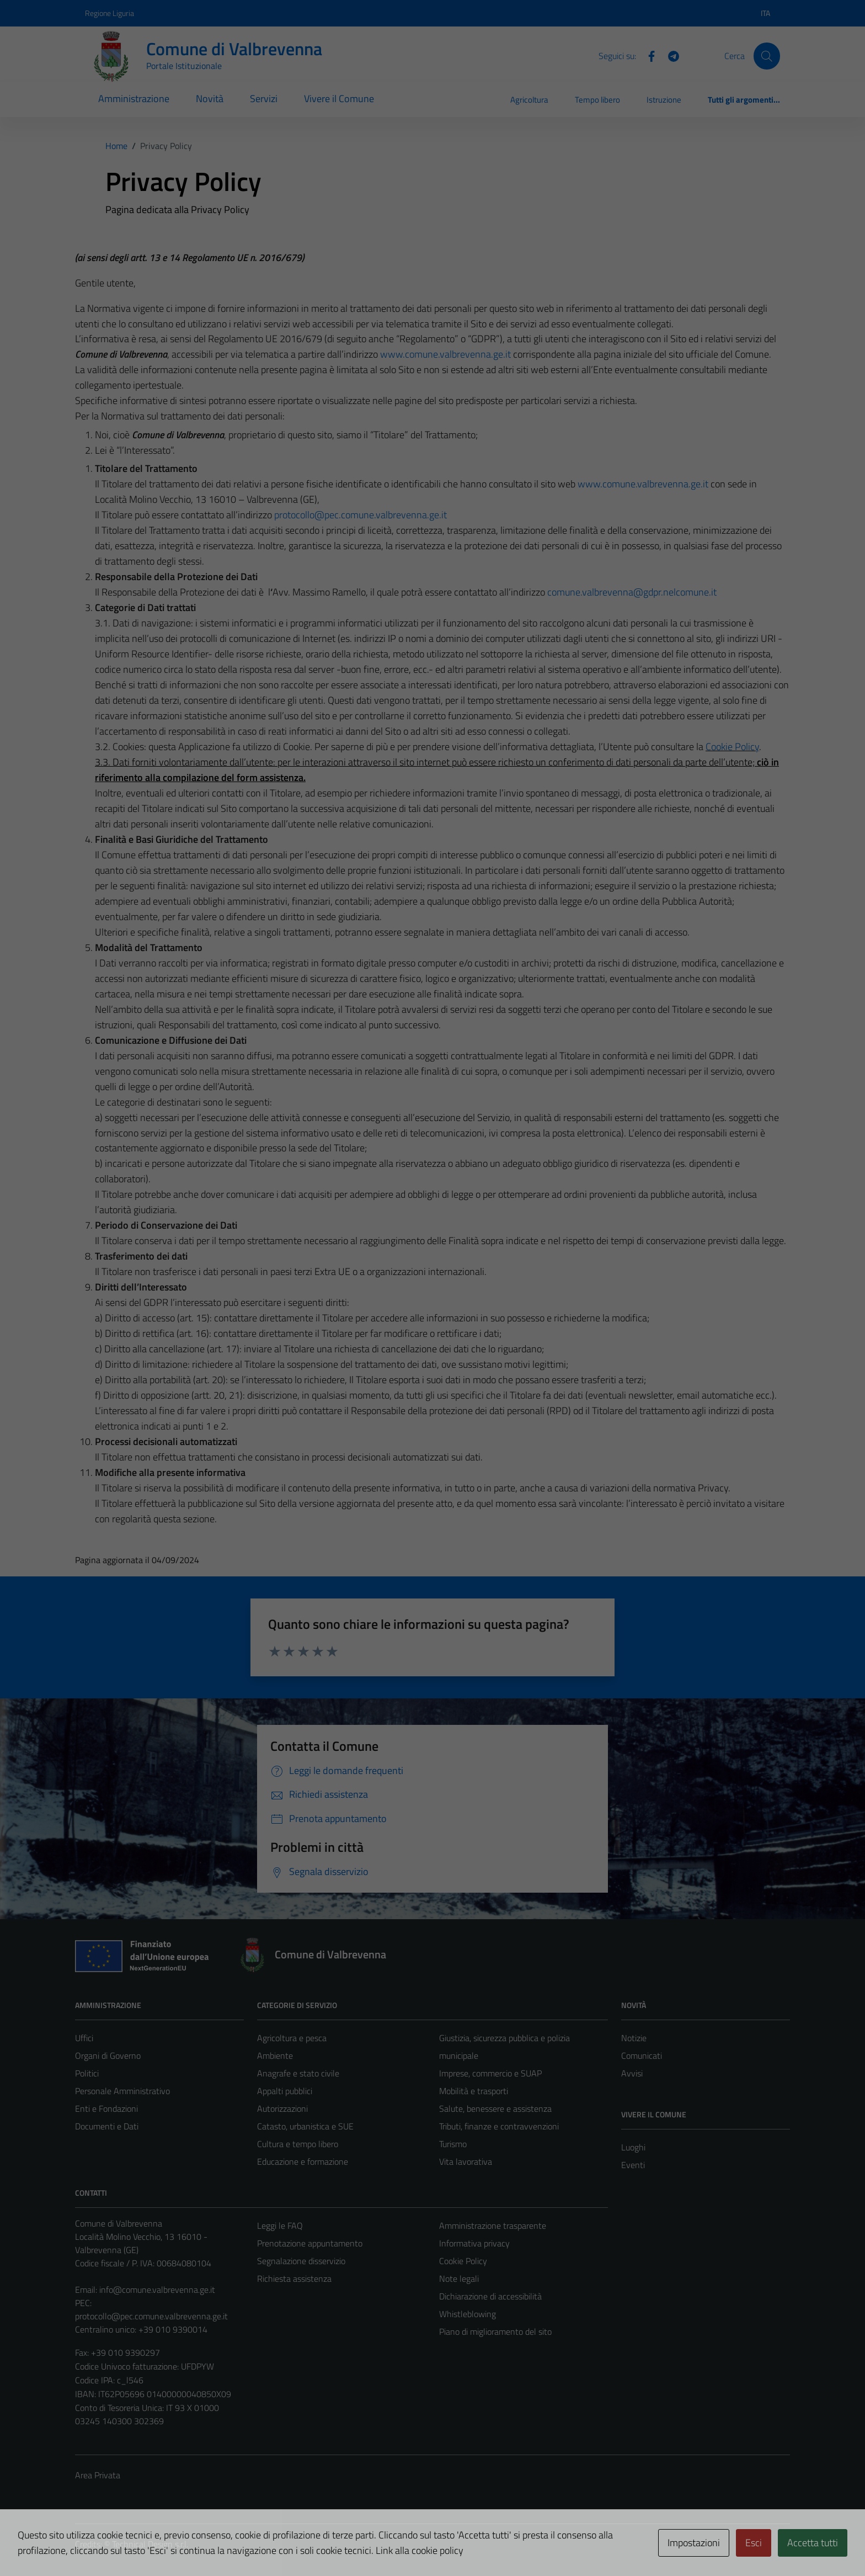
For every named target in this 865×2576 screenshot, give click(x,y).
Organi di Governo (108, 2055)
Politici (87, 2073)
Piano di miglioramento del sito (495, 2331)
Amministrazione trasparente (492, 2225)
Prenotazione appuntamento (309, 2243)
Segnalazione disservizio (301, 2260)
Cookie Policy (732, 746)
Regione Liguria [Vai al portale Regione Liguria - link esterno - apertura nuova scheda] (109, 13)
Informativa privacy (474, 2243)
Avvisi (632, 2073)
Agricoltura (529, 99)
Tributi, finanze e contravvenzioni (499, 2126)
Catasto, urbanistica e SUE (305, 2126)
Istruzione (664, 99)
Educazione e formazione (302, 2161)
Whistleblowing (467, 2313)
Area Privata (97, 2475)
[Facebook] (647, 55)
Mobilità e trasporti (473, 2090)
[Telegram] (669, 55)
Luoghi (633, 2147)
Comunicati (641, 2055)
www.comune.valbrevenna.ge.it (445, 354)
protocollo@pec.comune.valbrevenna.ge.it (360, 514)
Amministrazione (133, 98)
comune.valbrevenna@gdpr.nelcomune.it (632, 592)
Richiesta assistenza (294, 2278)
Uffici (84, 2037)
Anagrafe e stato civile (298, 2073)
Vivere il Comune (339, 98)
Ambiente (275, 2055)
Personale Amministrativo (122, 2090)
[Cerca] (767, 56)
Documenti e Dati (106, 2126)
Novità (209, 98)
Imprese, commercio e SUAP (490, 2073)
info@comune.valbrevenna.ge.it (157, 2289)
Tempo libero (597, 99)
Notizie (634, 2037)
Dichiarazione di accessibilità (490, 2296)
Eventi (633, 2164)
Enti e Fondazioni (106, 2108)
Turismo (453, 2143)
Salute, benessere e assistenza (495, 2108)
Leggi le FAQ (280, 2225)
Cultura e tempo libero (297, 2143)
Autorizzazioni (282, 2108)
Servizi (263, 98)
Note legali (459, 2278)
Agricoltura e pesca (292, 2037)
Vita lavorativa (465, 2161)
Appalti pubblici (284, 2090)
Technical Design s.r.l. (150, 2544)
